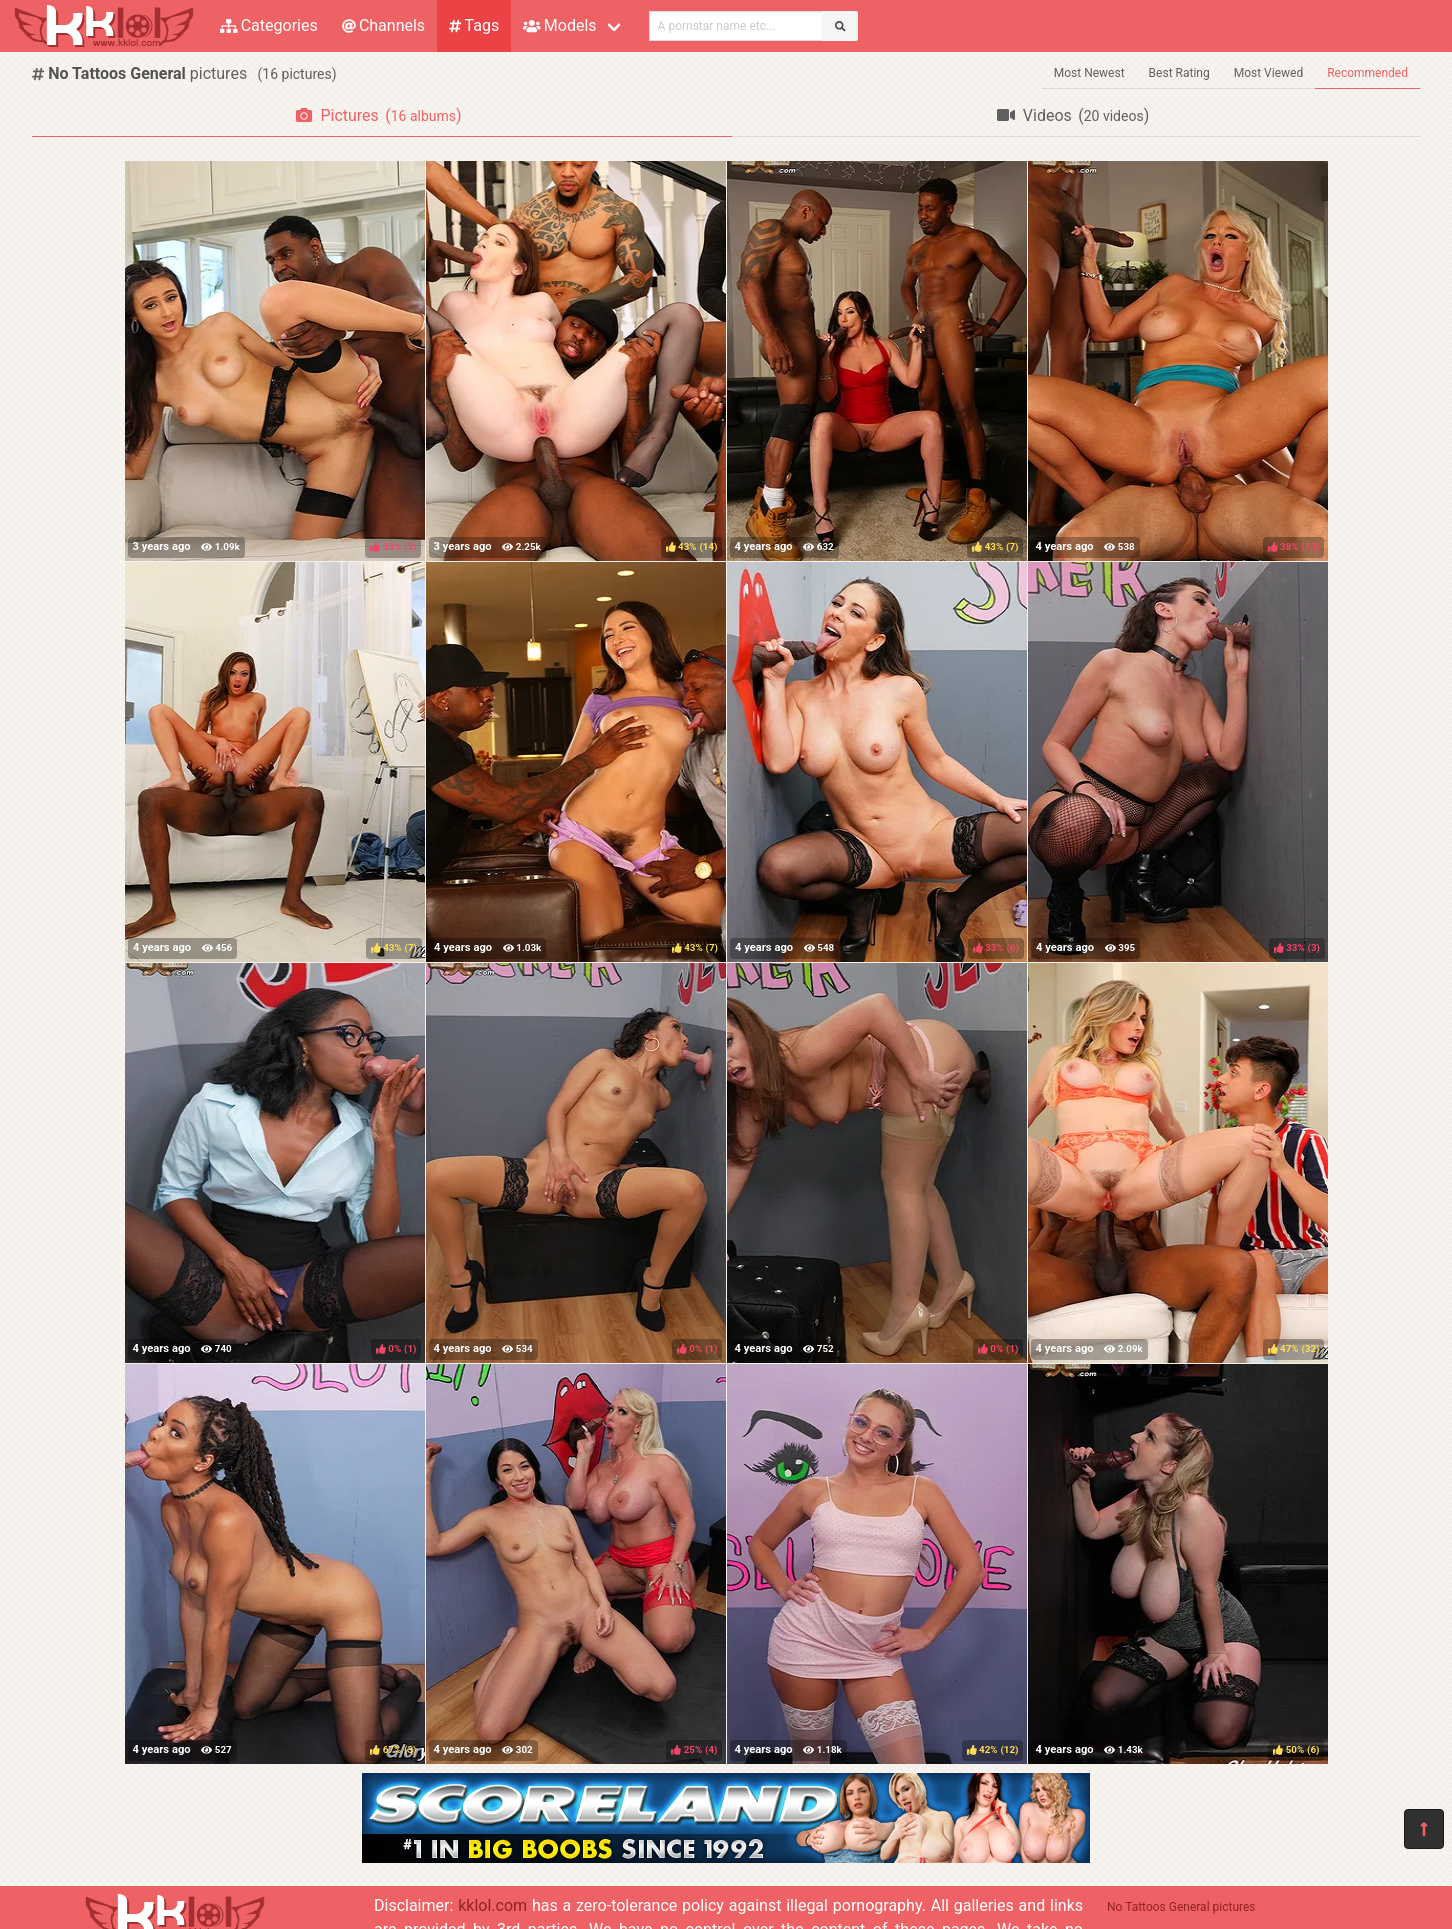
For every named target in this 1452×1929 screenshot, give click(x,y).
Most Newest (1089, 73)
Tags (474, 25)
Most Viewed (1269, 73)
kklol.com (492, 1905)
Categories (269, 25)
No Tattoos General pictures (1181, 1907)
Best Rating (1179, 73)
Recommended (1367, 73)
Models (559, 25)
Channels (383, 25)
